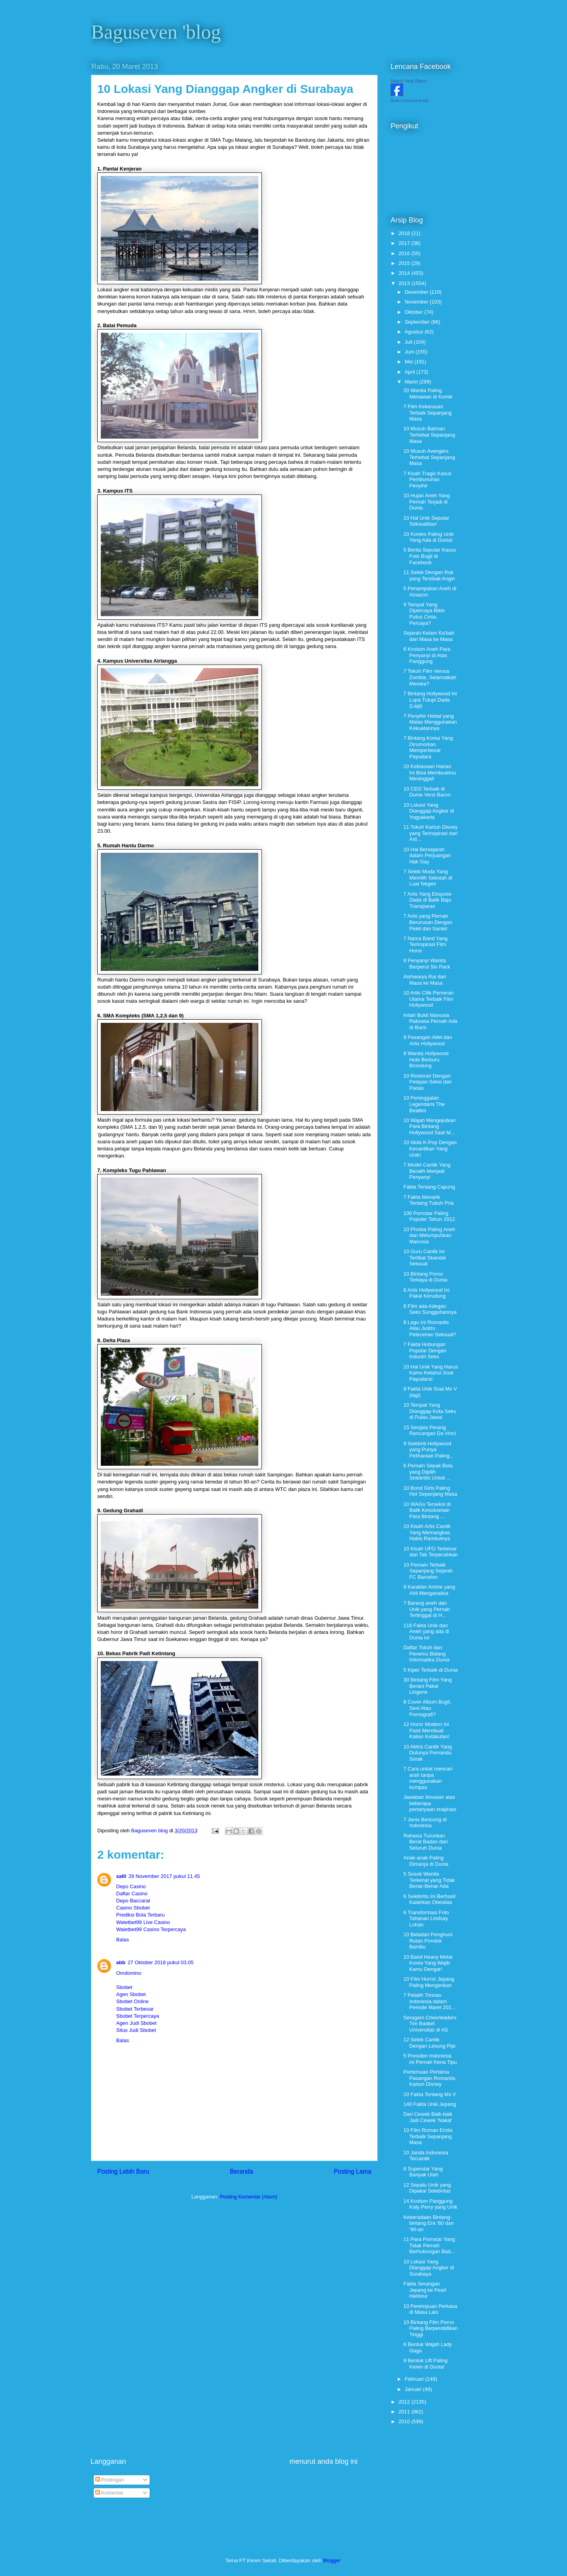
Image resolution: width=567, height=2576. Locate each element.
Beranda (241, 2171)
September (418, 322)
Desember (417, 292)
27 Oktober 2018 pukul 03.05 (161, 1962)
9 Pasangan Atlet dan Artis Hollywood (427, 1040)
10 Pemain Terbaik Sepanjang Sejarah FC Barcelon (428, 1571)
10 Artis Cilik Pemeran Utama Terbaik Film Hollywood (428, 999)
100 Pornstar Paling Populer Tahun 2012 (429, 1216)
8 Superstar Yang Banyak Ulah (423, 2172)
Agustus (415, 332)
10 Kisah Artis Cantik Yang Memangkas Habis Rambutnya (426, 1532)
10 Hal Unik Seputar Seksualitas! (426, 521)
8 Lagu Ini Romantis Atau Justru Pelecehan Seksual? (429, 1328)
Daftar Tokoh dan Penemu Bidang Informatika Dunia (426, 1653)
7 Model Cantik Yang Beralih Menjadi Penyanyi (426, 1171)
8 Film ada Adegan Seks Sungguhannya (429, 1309)
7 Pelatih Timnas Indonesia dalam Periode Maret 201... (429, 2001)
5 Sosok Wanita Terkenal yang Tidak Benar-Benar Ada (429, 1880)
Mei (410, 362)
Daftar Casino (131, 1893)
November (417, 302)
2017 (404, 243)
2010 (404, 2421)
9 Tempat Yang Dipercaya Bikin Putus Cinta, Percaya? (424, 614)
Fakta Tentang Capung (429, 1187)
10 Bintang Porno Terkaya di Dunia (425, 1277)
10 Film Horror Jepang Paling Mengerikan (428, 1982)
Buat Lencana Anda (409, 100)
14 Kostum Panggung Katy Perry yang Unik (430, 2204)
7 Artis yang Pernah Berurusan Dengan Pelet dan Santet (427, 922)
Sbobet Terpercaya (137, 2016)
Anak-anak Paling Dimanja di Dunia (425, 1861)
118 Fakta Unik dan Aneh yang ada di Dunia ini (426, 1631)
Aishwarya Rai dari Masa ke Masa (424, 980)
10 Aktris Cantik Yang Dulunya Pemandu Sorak (427, 1753)
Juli (409, 342)
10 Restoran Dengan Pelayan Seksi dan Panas (427, 1082)
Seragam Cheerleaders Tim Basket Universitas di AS (429, 2024)
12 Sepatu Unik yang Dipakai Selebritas (427, 2188)
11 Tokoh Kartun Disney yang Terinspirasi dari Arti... (430, 833)
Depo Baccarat (133, 1901)
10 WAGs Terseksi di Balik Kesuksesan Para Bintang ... (426, 1510)
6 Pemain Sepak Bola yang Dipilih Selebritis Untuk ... (427, 1472)
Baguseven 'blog (156, 32)
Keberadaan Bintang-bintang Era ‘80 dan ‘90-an (428, 2223)
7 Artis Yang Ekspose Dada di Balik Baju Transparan (427, 900)
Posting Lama (352, 2171)
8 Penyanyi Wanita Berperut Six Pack (426, 963)
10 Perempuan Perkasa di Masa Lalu (430, 2309)
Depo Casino (131, 1886)
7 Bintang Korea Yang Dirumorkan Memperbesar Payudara (428, 747)
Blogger (331, 2560)
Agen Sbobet (131, 1994)
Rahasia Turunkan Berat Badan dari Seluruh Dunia (425, 1842)
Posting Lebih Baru (123, 2171)
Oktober (414, 312)
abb (120, 1962)
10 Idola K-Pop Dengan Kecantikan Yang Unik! (429, 1148)
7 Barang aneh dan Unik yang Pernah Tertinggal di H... (426, 1609)
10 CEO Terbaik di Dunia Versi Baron (426, 792)
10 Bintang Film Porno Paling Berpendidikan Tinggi (430, 2328)
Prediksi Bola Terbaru (140, 1915)
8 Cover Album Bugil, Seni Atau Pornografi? (427, 1708)
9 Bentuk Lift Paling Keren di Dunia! (425, 2363)
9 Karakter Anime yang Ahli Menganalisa (429, 1590)
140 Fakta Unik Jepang (429, 2104)
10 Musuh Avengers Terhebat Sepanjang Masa (429, 457)
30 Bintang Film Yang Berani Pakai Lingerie (427, 1686)
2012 (404, 2402)
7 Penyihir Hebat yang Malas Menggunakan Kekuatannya (430, 722)
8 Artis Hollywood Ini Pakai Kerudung (426, 1293)
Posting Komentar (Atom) (248, 2197)
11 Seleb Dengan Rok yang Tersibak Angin (429, 575)
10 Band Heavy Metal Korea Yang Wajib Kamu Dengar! (427, 1963)
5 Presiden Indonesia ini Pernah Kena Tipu (430, 2059)
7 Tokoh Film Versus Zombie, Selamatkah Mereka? (429, 677)
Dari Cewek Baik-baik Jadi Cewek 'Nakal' (427, 2117)
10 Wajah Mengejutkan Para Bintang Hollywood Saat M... (429, 1126)
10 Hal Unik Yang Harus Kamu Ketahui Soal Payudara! (430, 1373)
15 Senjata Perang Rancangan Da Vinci (429, 1430)
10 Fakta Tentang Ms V (429, 2094)
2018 (404, 233)
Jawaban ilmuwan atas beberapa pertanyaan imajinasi (429, 1803)
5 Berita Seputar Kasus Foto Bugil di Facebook (429, 556)
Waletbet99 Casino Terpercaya (151, 1929)
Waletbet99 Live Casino (143, 1922)
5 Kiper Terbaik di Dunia (430, 1670)
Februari (415, 2379)
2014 (404, 273)
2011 (404, 2412)
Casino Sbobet (133, 1908)
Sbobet (124, 1987)
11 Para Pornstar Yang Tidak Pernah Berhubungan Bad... (429, 2245)
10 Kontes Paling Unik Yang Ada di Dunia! (428, 537)
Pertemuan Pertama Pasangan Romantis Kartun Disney (429, 2078)
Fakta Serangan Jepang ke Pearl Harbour (424, 2290)
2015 (404, 263)
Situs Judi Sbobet (136, 2030)
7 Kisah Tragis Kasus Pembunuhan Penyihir (427, 479)
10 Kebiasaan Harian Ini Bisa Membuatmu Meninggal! (429, 772)
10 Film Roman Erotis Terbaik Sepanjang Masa (427, 2136)
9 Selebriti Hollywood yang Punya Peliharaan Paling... (428, 1450)
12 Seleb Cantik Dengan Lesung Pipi (429, 2043)
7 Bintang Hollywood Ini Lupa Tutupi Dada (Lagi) (430, 700)
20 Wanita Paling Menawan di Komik (427, 393)
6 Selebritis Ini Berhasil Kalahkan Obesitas (429, 1899)
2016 (404, 253)
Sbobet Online (132, 2001)
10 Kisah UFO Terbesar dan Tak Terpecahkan (430, 1552)
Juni (410, 352)
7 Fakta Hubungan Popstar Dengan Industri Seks (424, 1350)
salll (121, 1876)
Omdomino (128, 1973)
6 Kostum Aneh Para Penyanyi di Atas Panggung (426, 655)
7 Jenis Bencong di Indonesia (425, 1823)
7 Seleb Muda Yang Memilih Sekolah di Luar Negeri (427, 878)
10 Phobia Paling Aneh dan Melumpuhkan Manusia (429, 1235)
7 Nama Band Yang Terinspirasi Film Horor (425, 944)
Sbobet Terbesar (135, 2009)
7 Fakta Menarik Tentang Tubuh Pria (428, 1200)
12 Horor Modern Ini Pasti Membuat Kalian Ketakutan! (426, 1730)
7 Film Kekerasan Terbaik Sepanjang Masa (427, 413)
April (411, 372)
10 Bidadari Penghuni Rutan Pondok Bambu (427, 1941)
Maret (412, 382)
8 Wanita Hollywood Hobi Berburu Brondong (425, 1059)
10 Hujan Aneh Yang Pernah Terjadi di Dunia (426, 502)
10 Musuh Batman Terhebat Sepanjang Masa (429, 435)
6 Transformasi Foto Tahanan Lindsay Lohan (426, 1918)
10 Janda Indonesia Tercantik (425, 2156)
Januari (414, 2389)
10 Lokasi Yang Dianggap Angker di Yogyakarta (428, 811)
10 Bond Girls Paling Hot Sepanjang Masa (430, 1491)
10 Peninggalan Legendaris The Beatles (424, 1104)
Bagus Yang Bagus (409, 80)
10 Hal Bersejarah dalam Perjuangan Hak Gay (427, 855)
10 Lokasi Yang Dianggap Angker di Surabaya (428, 2268)
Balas (122, 1940)
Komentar (109, 2493)
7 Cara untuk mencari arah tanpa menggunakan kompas (427, 1778)
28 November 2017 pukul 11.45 (164, 1876)
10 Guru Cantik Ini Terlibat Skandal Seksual (424, 1257)
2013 (404, 283)
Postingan (109, 2480)
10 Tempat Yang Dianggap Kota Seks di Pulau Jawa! (429, 1411)
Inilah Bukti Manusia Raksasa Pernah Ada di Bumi (430, 1021)
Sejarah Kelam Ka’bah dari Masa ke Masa (428, 636)
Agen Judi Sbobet (136, 2023)
